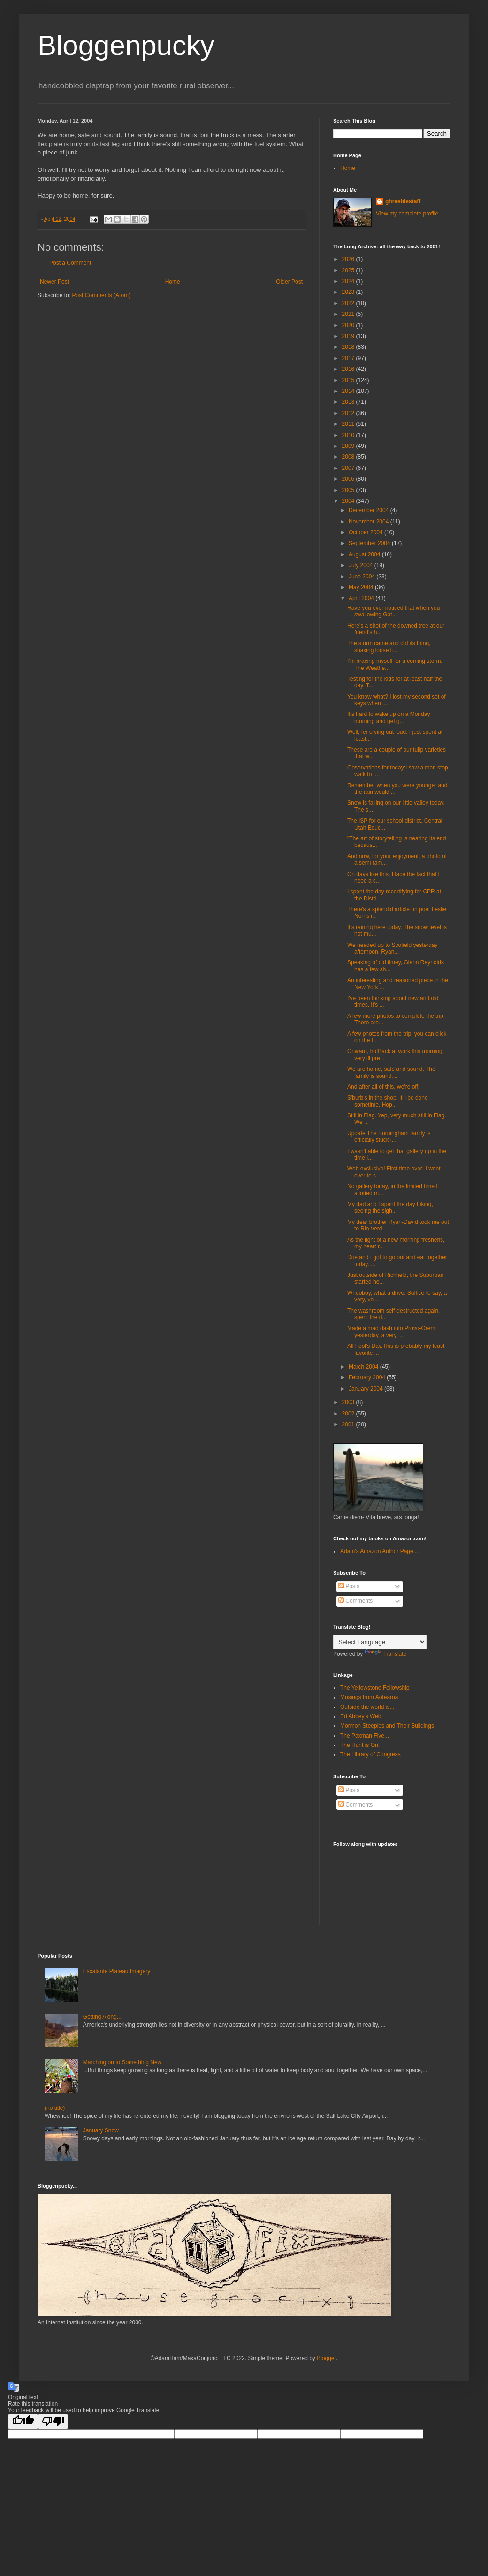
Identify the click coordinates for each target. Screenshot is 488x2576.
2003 (349, 1402)
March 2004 (364, 1366)
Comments (355, 1601)
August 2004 (365, 554)
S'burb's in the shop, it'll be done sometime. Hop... (387, 1100)
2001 (349, 1424)
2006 (349, 479)
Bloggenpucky (126, 45)
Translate (386, 1654)
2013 (349, 402)
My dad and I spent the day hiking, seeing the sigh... (390, 1207)
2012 (349, 413)
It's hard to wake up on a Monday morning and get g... (388, 717)
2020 (349, 325)
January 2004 (366, 1388)
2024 (349, 281)
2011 (349, 424)
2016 (349, 369)
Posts (348, 1586)
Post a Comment (70, 263)
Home (172, 281)
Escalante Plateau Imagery (116, 1971)
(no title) (55, 2108)
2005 (349, 490)
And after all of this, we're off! (383, 1087)
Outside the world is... (367, 1707)
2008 (349, 457)
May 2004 (362, 587)
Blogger (326, 2358)
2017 (349, 358)
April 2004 (362, 598)
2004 (349, 501)
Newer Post (54, 281)
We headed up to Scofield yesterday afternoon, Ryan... (392, 948)
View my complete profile (407, 213)
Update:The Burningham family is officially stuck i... (388, 1136)
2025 (349, 270)
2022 (349, 303)
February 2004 (368, 1377)
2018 (349, 347)
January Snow (101, 2130)
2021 (349, 314)
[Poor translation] (53, 2421)
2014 (349, 391)
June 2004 (362, 576)
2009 (349, 446)
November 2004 (369, 521)
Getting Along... (102, 2017)
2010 (349, 435)
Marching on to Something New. (123, 2062)
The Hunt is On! (360, 1745)
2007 (349, 468)
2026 (349, 259)
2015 (349, 380)
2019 (349, 336)
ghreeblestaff (402, 201)
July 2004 (361, 565)
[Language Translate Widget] (380, 1642)
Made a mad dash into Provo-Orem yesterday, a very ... (391, 1331)
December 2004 (369, 510)
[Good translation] (23, 2421)
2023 (349, 292)
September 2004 (370, 543)
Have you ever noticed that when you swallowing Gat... (393, 611)
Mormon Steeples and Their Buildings (387, 1725)
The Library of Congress (370, 1754)
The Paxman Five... (364, 1735)
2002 (349, 1413)
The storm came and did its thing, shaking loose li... (388, 646)
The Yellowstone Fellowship (374, 1687)
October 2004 (366, 532)
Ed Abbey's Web (360, 1716)
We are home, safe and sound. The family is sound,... (391, 1072)
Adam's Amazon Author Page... (379, 1551)
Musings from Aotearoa (369, 1697)
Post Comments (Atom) (101, 295)
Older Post (289, 281)
